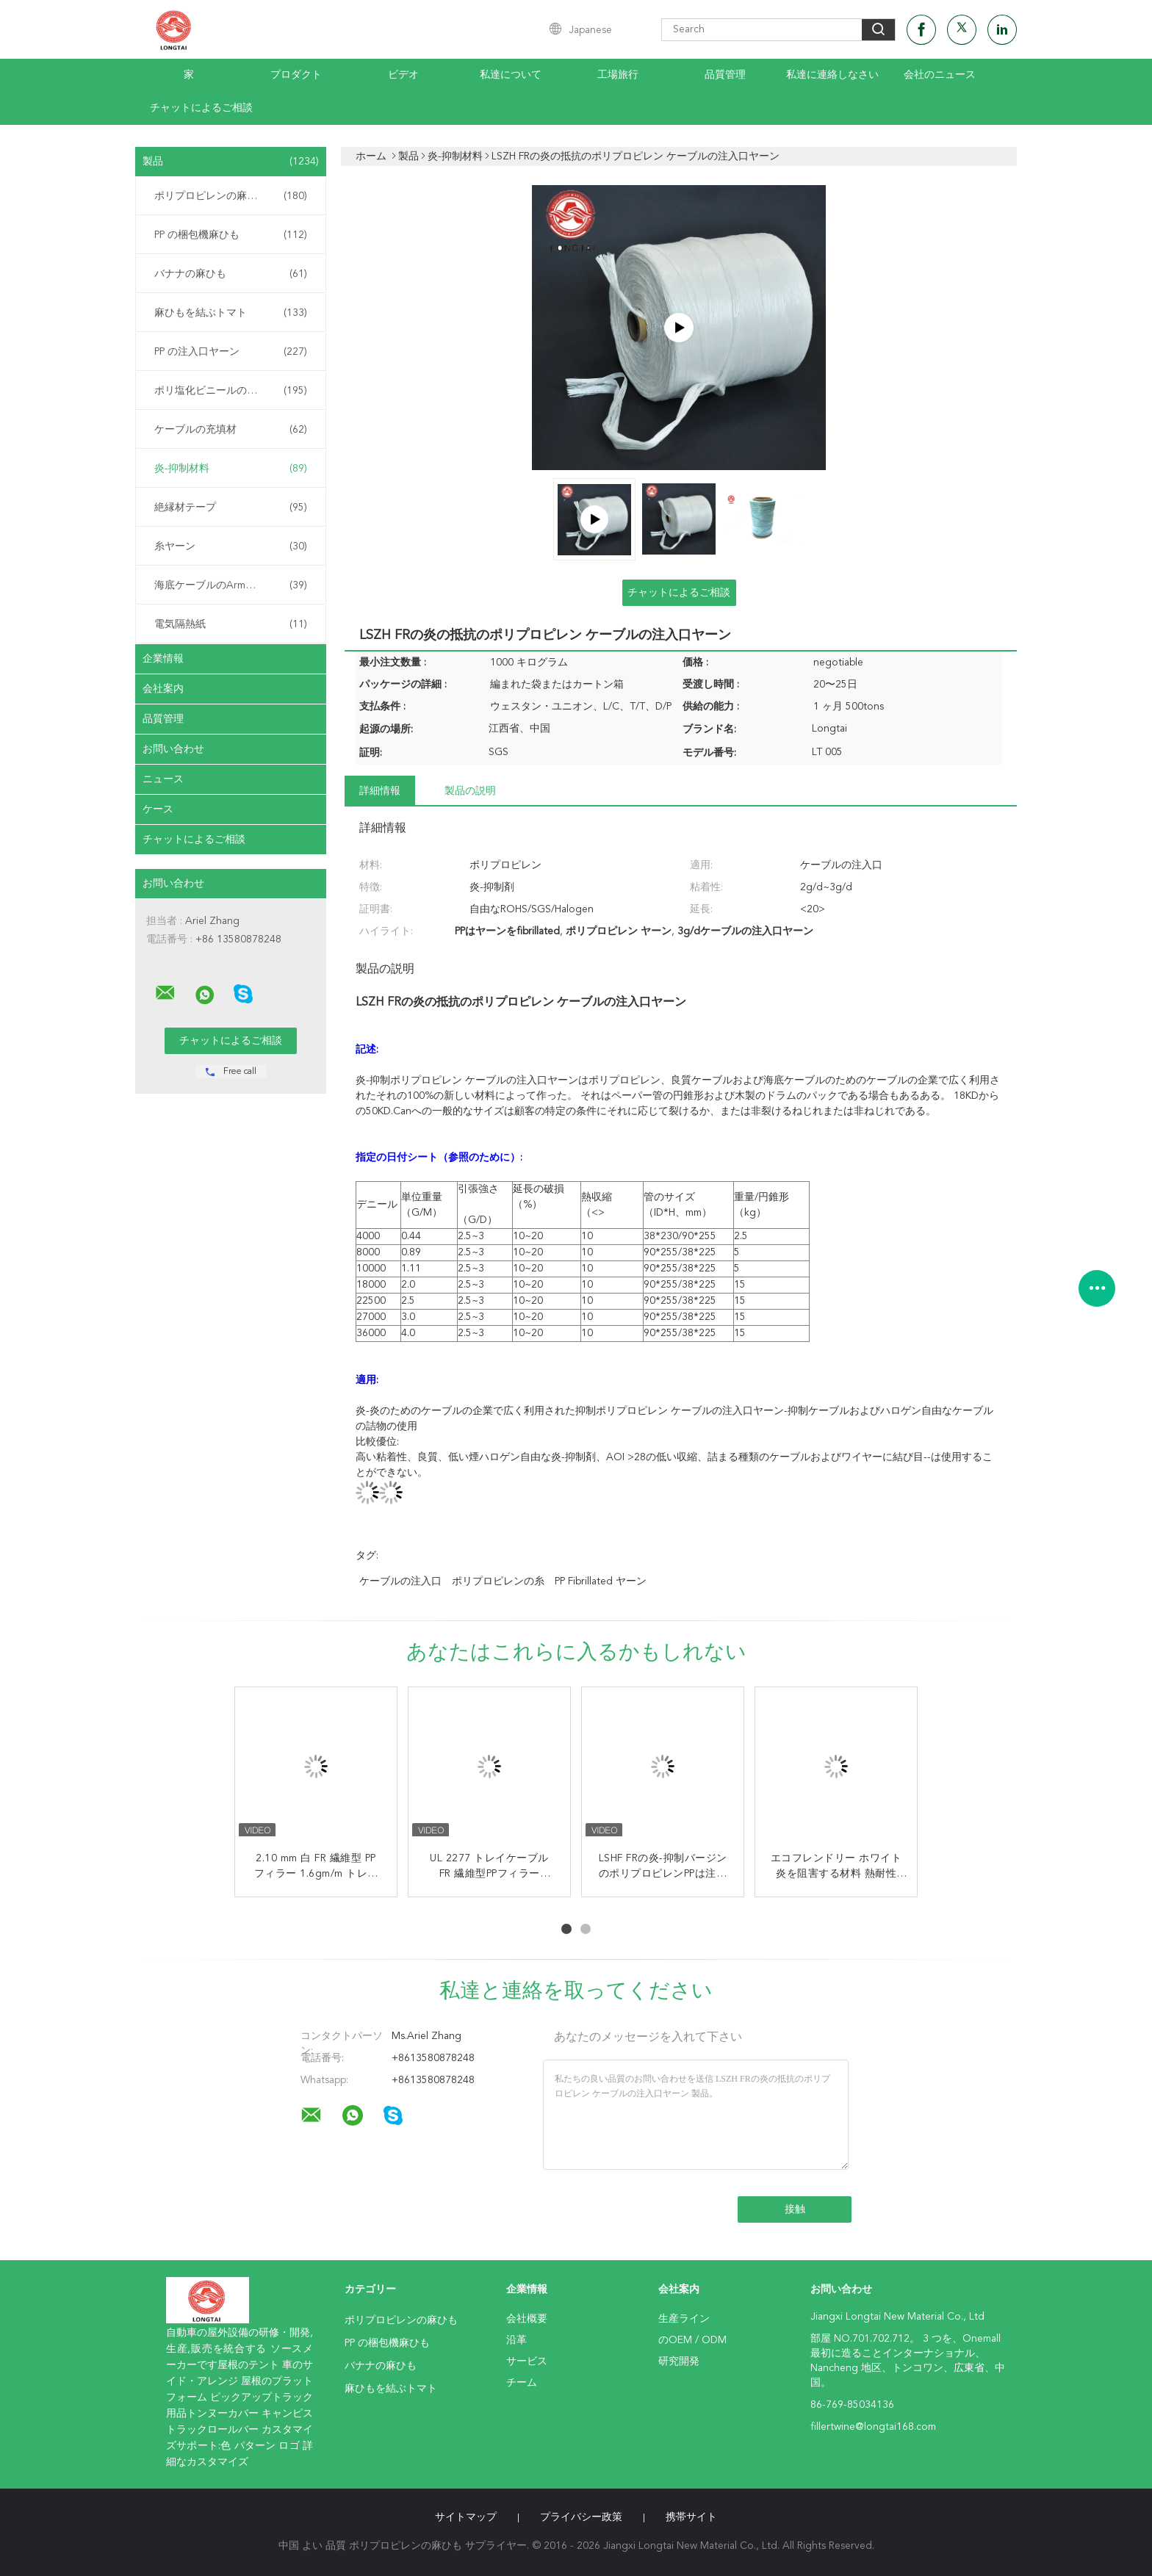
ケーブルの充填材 (230, 429)
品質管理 (725, 75)
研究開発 (678, 2361)
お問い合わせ (173, 749)
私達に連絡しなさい (832, 75)
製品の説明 (470, 791)
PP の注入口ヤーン (230, 351)
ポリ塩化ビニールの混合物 (230, 390)
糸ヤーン (230, 546)
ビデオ (403, 75)
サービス (526, 2361)
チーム (521, 2383)
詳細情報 (379, 791)
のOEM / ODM (692, 2340)
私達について (510, 75)
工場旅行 (617, 75)
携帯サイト (691, 2517)
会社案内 (163, 689)
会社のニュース (940, 75)
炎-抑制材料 (230, 468)
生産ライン (684, 2319)
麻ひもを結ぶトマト (230, 313)
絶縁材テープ (230, 507)
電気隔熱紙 (230, 624)
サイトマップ (466, 2517)
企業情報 (163, 659)
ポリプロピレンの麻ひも (230, 196)
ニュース (163, 779)
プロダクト (296, 75)
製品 (231, 161)
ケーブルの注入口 (400, 1581)
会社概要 (526, 2319)
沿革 (516, 2340)
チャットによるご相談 (201, 108)
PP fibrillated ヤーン (601, 1581)
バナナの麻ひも (230, 274)
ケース (158, 809)
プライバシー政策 (581, 2517)
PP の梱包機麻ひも (230, 235)
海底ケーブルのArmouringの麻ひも (234, 585)
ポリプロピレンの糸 (498, 1581)
